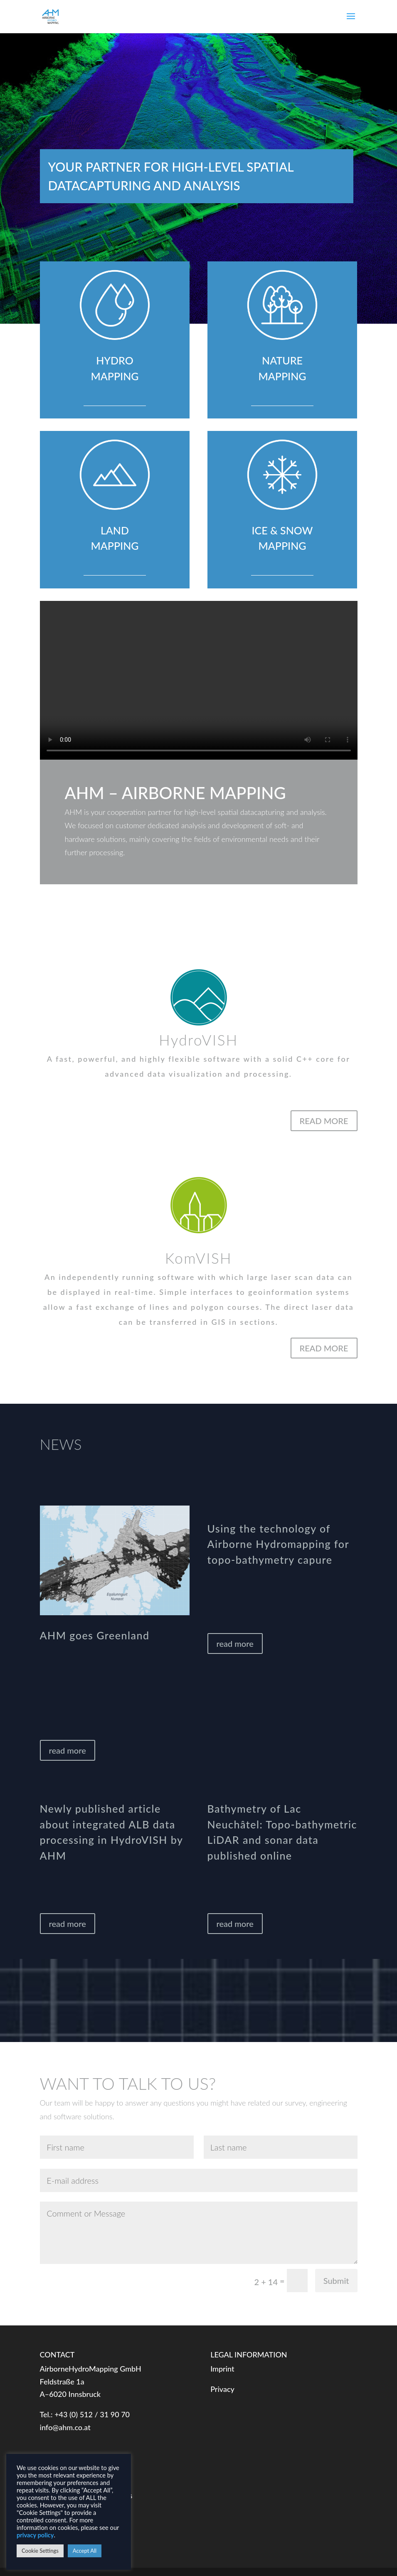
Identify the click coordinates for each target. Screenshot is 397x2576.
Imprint (222, 2368)
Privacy (222, 2389)
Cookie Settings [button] (40, 2550)
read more (67, 1750)
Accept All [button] (84, 2550)
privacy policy (35, 2535)
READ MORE (324, 1121)
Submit (336, 2281)
